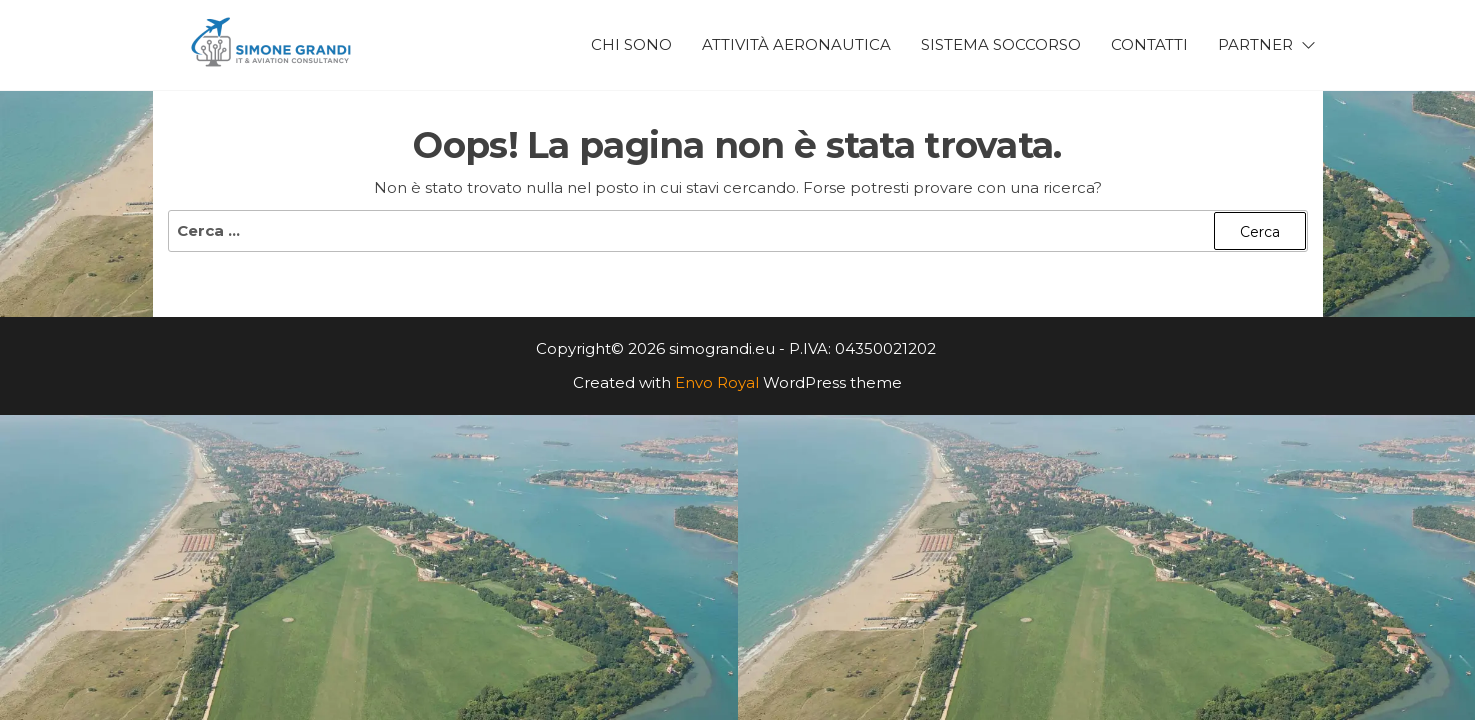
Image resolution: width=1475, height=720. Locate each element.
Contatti (1149, 44)
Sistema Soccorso (1001, 44)
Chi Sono (631, 44)
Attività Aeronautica (796, 44)
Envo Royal (717, 382)
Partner (1255, 44)
